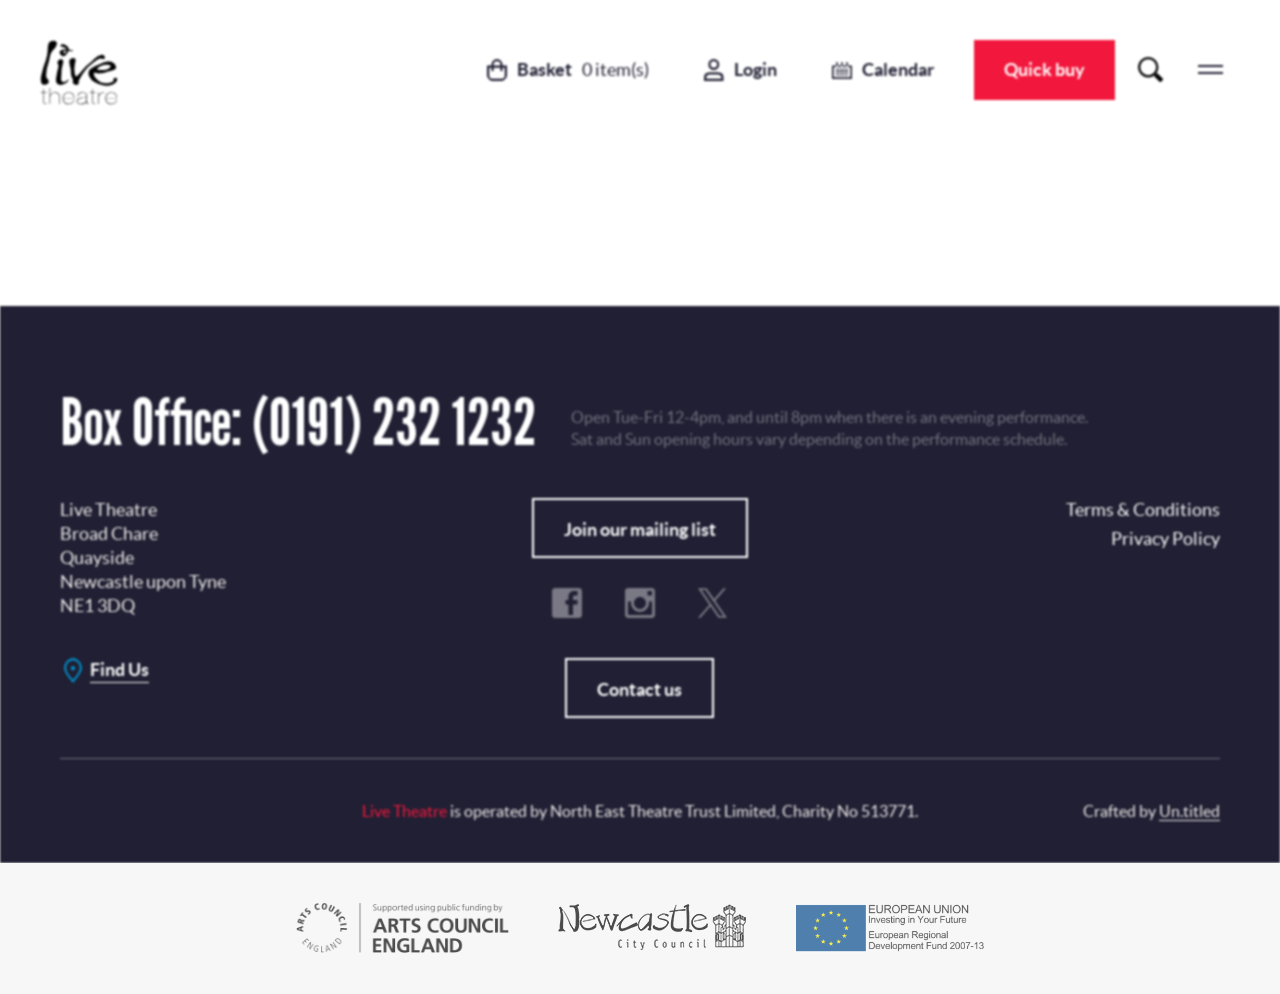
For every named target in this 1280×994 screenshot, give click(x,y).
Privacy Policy (662, 435)
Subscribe (583, 511)
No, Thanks (772, 511)
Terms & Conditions (555, 562)
